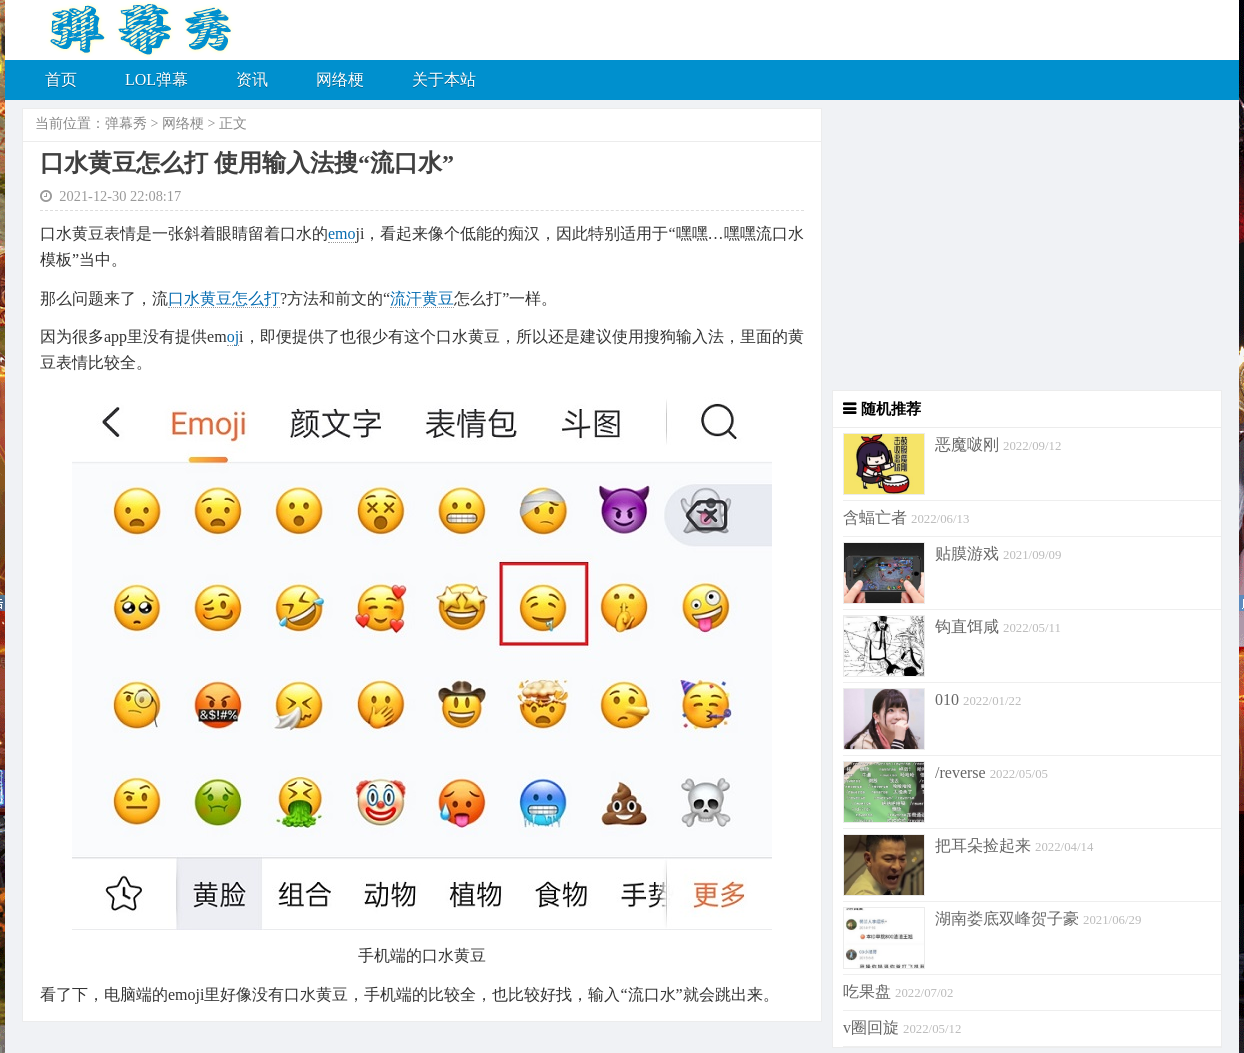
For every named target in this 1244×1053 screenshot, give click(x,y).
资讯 (252, 79)
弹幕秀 (126, 123)
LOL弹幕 (156, 79)
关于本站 (444, 79)
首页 (61, 79)
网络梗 (340, 79)
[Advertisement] (1022, 250)
